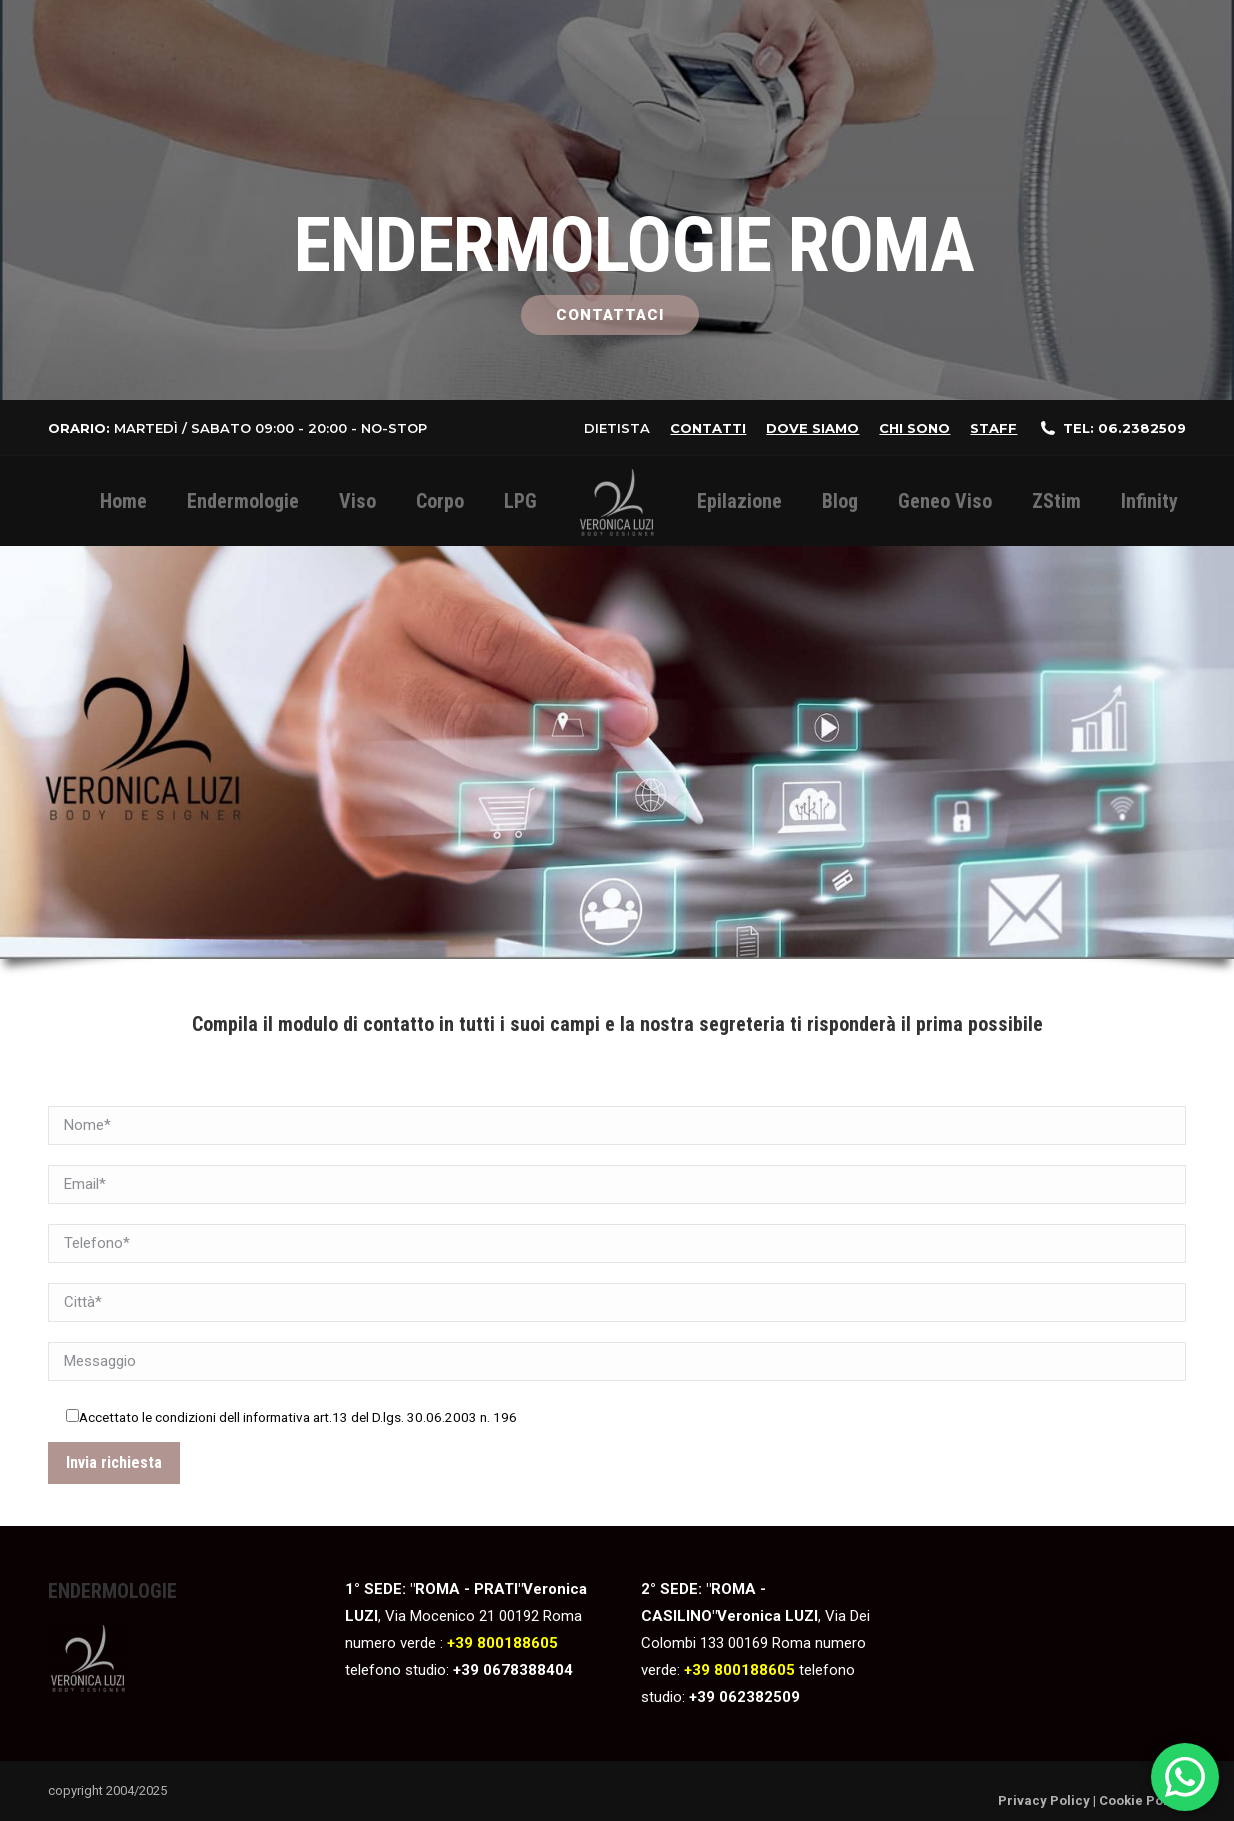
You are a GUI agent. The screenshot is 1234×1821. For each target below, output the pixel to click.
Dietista (617, 428)
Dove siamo (812, 428)
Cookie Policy (1142, 1800)
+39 (468, 1670)
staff (993, 428)
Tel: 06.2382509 (1124, 428)
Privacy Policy (1044, 1800)
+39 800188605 (502, 1643)
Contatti (708, 428)
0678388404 (528, 1670)
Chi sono (914, 428)
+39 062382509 (744, 1697)
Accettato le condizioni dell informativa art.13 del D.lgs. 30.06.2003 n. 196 (298, 1417)
